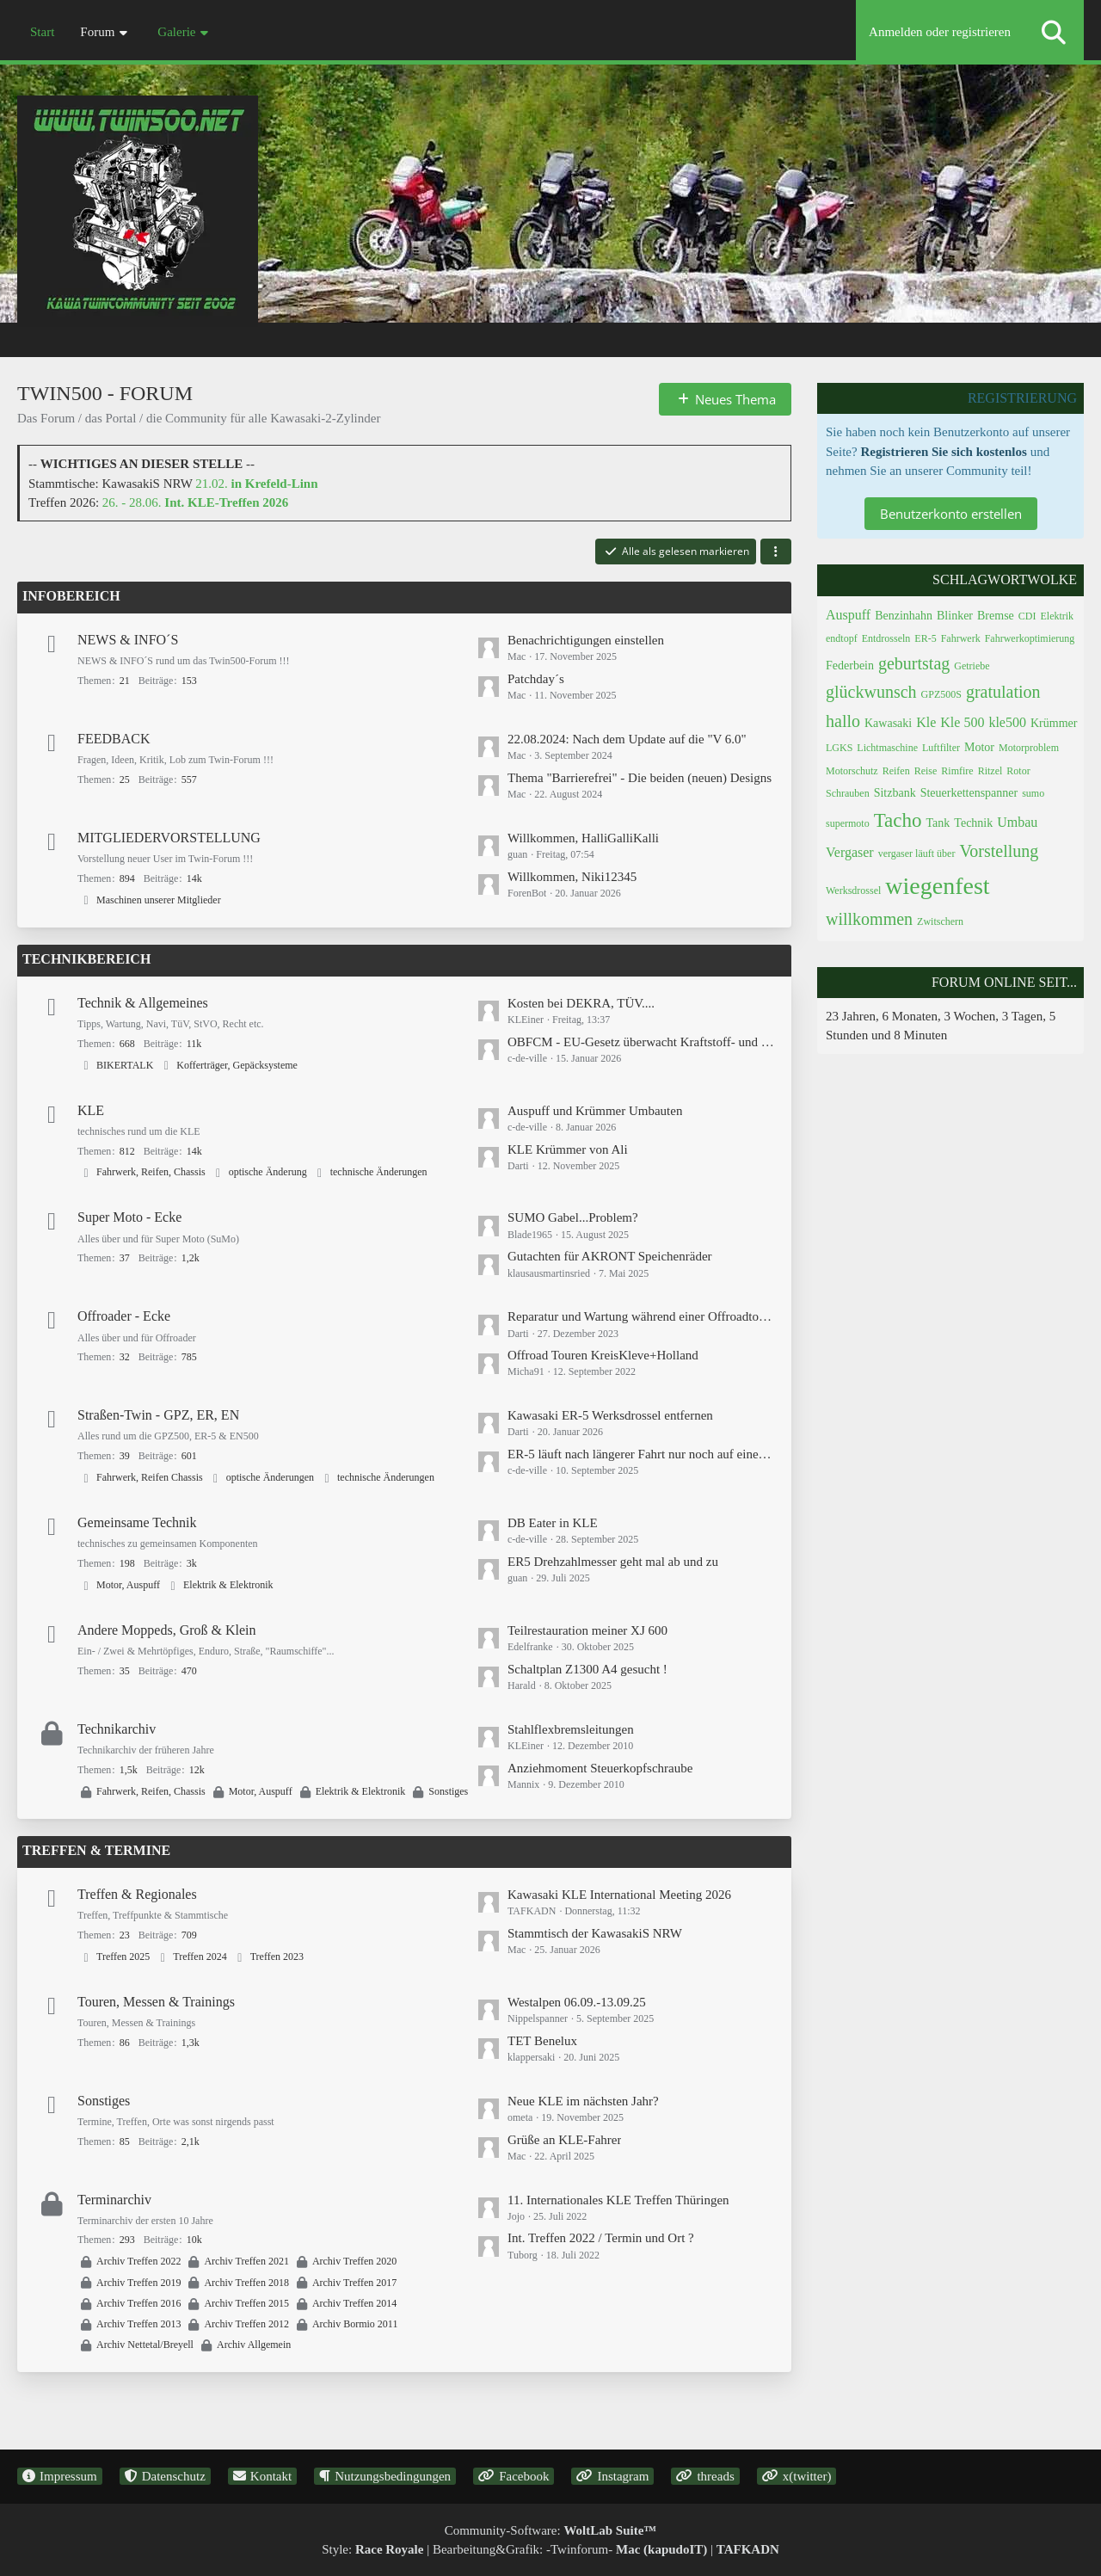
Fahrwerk (961, 638)
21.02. (256, 483)
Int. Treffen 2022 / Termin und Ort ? (600, 2238)
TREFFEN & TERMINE (96, 1850)
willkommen (869, 918)
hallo (843, 721)
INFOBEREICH (71, 596)
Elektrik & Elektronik (228, 1585)
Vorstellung (998, 850)
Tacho (898, 820)
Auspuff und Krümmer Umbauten (594, 1111)
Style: (372, 2549)
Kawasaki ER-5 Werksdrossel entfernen (610, 1415)
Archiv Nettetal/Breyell (145, 2345)
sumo (1033, 793)
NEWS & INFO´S (127, 639)
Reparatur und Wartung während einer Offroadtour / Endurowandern (640, 1316)
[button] (775, 551)
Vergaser (850, 852)
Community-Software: (551, 2530)
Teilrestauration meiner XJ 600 (587, 1630)
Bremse (995, 615)
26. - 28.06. (195, 502)
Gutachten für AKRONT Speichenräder (609, 1256)
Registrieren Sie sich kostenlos (943, 452)
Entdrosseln (886, 638)
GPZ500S (941, 694)
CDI (1027, 616)
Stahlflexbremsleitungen (570, 1729)
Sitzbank (895, 792)
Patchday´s (535, 679)
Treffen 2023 (277, 1956)
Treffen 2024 (199, 1956)
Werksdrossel (853, 890)
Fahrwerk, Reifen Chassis (149, 1477)
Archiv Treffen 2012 (246, 2324)
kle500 (1007, 722)
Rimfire (957, 771)
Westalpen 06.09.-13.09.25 (576, 2002)
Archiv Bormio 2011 (355, 2324)
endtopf (842, 638)
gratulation (1003, 691)
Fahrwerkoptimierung (1030, 638)
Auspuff (848, 614)
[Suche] (1054, 32)
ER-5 (925, 638)
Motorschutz (852, 771)
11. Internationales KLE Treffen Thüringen (618, 2200)
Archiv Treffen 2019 (138, 2283)
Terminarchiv (114, 2199)
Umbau (1017, 822)
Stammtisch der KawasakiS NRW (594, 1933)
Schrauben (848, 793)
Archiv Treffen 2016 (138, 2303)
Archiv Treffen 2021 (246, 2261)
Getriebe (971, 666)
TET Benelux (542, 2041)
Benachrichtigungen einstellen (585, 640)
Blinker (955, 615)
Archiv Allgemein (254, 2345)
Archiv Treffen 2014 (354, 2303)
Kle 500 (962, 722)
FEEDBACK (113, 738)
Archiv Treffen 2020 (354, 2261)
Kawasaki (888, 723)
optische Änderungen (270, 1477)
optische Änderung (268, 1172)
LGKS (839, 748)
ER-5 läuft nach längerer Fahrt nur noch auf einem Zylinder (640, 1454)
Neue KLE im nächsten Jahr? (583, 2101)
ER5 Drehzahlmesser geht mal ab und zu (612, 1561)
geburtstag (914, 663)
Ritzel (990, 771)
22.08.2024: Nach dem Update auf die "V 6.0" (627, 739)
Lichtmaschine (887, 748)
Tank (938, 823)
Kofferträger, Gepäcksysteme (237, 1065)
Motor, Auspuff (128, 1585)
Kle (926, 722)
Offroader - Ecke (123, 1316)
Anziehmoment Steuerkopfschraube (599, 1768)
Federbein (850, 665)
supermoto (848, 823)
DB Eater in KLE (552, 1523)
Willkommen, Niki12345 (572, 877)
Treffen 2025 (123, 1956)
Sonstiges (448, 1791)
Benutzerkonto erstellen (951, 513)
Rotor (1018, 771)
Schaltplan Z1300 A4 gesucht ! (587, 1669)
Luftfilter (941, 748)
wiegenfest (937, 885)
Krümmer (1053, 723)
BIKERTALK (124, 1065)
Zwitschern (940, 921)
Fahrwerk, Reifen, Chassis (151, 1172)
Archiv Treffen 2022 (138, 2261)
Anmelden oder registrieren (940, 32)
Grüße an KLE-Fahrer (564, 2140)
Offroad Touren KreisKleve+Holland (602, 1355)
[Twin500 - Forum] (550, 180)
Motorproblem (1029, 748)
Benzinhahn (903, 615)
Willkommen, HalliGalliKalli (583, 838)
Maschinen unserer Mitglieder (158, 900)
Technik (973, 823)
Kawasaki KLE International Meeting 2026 (619, 1894)
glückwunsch (871, 691)
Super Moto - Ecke (129, 1217)
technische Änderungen (378, 1172)
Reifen (896, 771)
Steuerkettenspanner (969, 792)
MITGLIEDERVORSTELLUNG (169, 837)
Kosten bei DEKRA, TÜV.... (581, 1003)
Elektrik (1056, 616)
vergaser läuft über (917, 853)
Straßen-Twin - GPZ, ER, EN (158, 1415)
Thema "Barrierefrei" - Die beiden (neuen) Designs (639, 778)
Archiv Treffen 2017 (354, 2283)
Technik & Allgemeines (142, 1002)
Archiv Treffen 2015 (246, 2303)
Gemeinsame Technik (137, 1522)
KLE (90, 1110)
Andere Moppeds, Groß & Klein (166, 1630)
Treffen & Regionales (137, 1894)
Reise (926, 771)
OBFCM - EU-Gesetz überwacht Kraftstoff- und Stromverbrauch (640, 1042)
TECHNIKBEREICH (86, 959)
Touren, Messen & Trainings (156, 2001)
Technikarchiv (116, 1729)
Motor (979, 747)
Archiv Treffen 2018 (246, 2283)
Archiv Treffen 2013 (138, 2324)
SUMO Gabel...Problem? (572, 1217)
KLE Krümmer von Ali (567, 1149)
